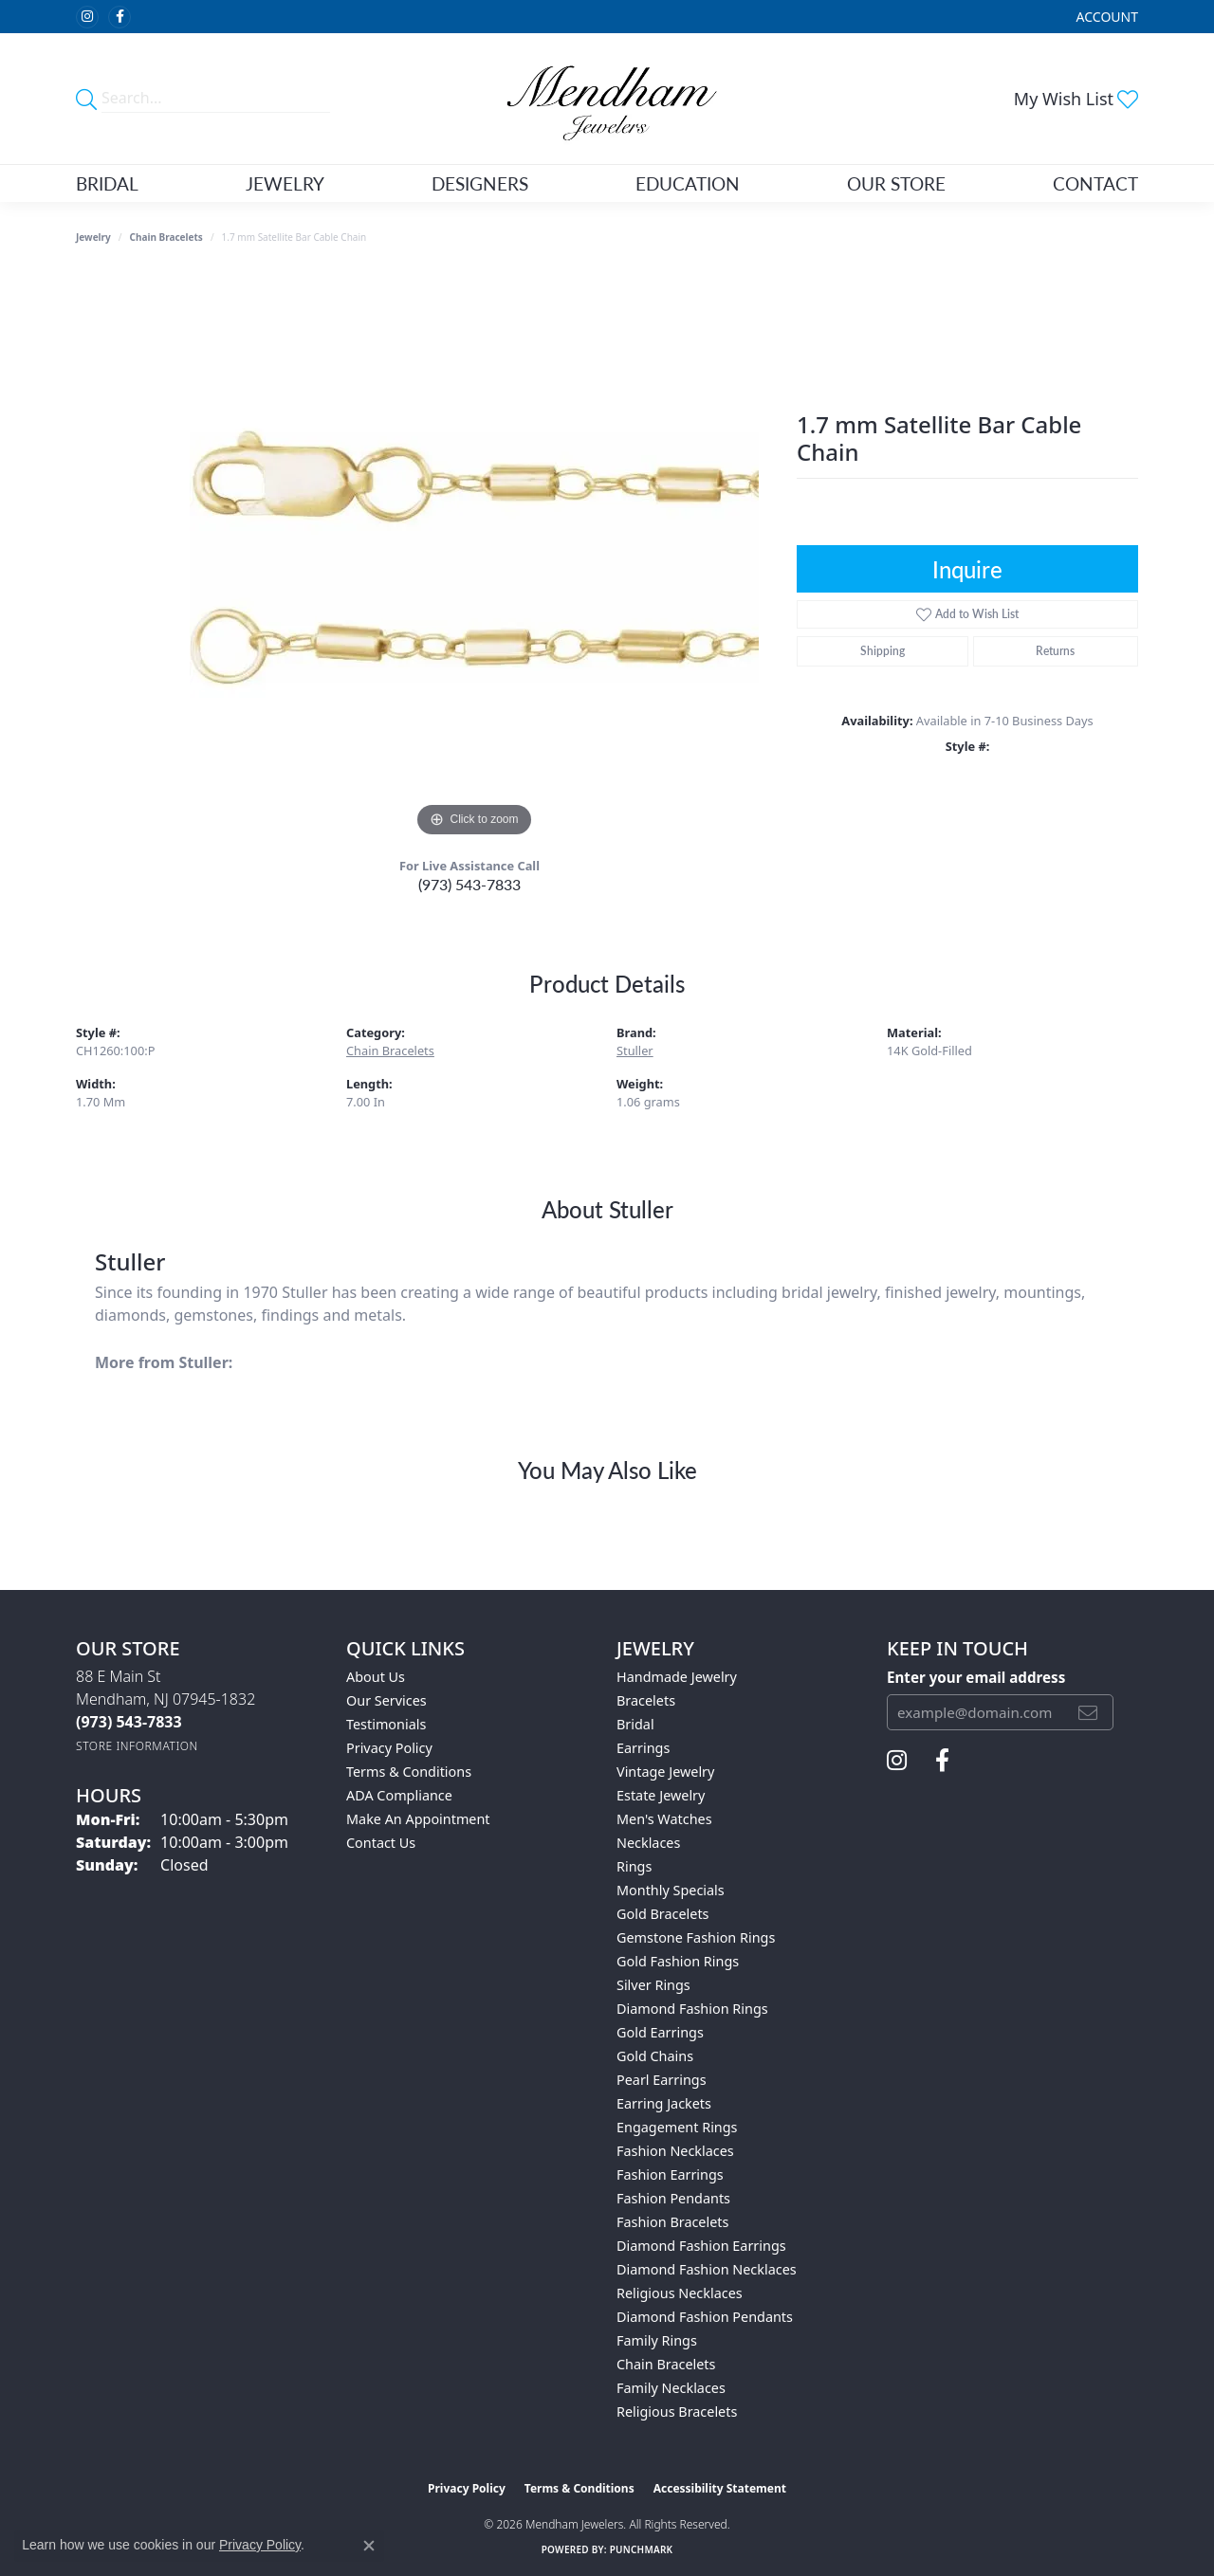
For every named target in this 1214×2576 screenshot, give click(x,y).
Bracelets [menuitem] (645, 1700)
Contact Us (380, 1843)
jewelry (93, 237)
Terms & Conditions (408, 1772)
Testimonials (386, 1724)
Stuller (634, 1050)
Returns (1055, 651)
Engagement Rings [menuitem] (677, 2127)
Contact (1095, 183)
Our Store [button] (896, 183)
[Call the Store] (129, 1721)
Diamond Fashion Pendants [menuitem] (704, 2317)
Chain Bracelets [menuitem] (665, 2364)
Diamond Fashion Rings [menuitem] (692, 2009)
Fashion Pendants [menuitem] (673, 2198)
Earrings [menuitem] (643, 1748)
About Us (375, 1677)
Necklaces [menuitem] (648, 1843)
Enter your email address (976, 1677)
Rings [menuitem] (634, 1866)
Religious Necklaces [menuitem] (679, 2293)
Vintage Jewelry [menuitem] (665, 1772)
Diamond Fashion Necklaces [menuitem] (706, 2269)
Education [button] (687, 183)
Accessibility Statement (719, 2488)
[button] (1105, 16)
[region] (474, 557)
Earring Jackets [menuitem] (663, 2103)
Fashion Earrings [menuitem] (670, 2174)
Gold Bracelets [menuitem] (662, 1914)
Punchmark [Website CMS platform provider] (641, 2549)
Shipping (882, 651)
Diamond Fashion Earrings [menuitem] (701, 2246)
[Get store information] (137, 1746)
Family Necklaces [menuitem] (671, 2388)
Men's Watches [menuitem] (664, 1819)
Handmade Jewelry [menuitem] (676, 1677)
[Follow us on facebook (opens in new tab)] (119, 17)
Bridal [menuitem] (635, 1724)
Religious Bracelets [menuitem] (676, 2411)
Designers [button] (480, 183)
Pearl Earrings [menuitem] (661, 2080)
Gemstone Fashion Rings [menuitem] (695, 1937)
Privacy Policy (389, 1748)
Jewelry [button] (285, 183)
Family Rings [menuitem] (656, 2340)
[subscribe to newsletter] (1088, 1712)
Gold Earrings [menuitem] (660, 2032)
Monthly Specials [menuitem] (670, 1890)
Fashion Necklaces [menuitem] (675, 2151)
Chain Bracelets (166, 237)
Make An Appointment (418, 1819)
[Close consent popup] (369, 2545)
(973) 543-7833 (469, 884)
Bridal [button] (107, 183)
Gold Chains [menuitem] (654, 2056)
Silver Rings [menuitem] (653, 1985)
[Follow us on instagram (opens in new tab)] (87, 17)
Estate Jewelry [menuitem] (660, 1795)
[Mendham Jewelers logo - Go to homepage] (607, 98)
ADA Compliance (399, 1795)
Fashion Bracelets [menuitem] (672, 2222)
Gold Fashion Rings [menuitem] (677, 1961)
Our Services (386, 1700)
